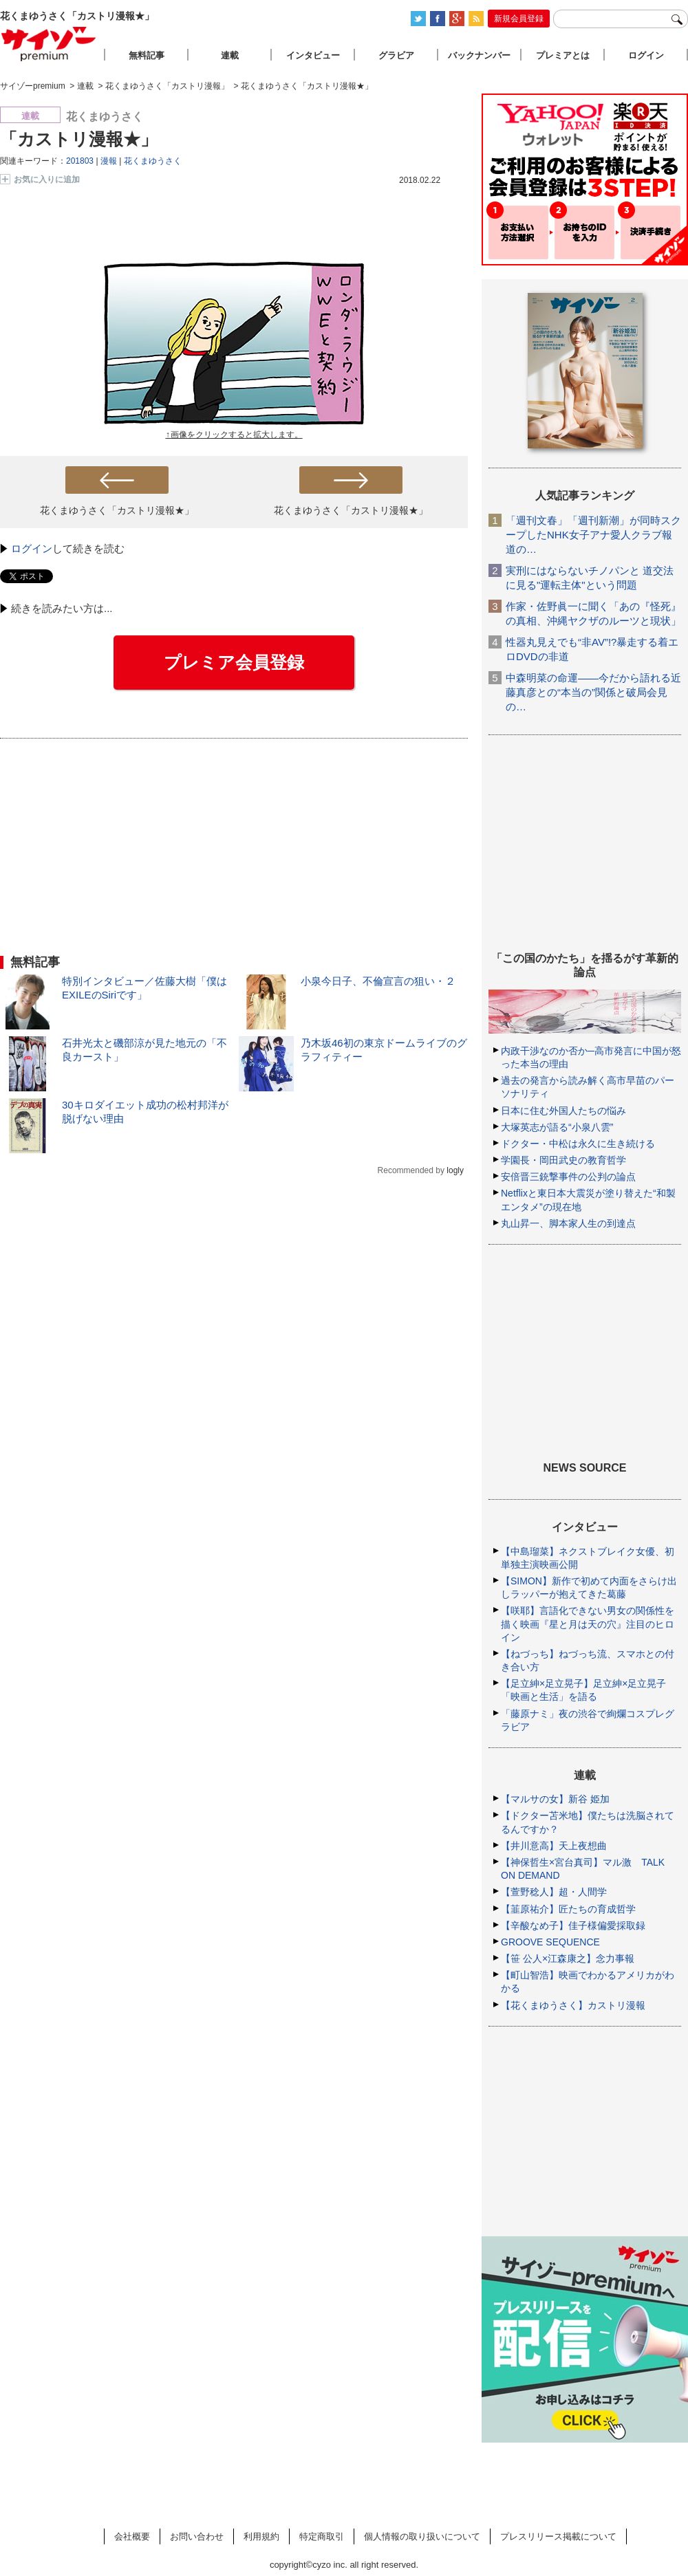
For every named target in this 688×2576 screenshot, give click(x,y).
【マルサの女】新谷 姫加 (555, 1798)
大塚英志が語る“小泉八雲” (557, 1127)
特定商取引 (321, 2536)
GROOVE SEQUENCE (550, 1941)
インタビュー (313, 55)
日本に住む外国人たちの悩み (563, 1110)
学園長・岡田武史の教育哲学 (563, 1160)
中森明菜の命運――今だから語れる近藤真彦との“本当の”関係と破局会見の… (593, 692)
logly (455, 1170)
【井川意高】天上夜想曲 (554, 1845)
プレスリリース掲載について (558, 2536)
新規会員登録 (519, 18)
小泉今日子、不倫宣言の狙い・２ (378, 981)
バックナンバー (479, 55)
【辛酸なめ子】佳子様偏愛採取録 (573, 1925)
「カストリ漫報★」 (79, 139)
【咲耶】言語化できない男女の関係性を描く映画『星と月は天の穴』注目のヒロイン (587, 1623)
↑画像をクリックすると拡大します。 (233, 435)
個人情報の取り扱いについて (422, 2536)
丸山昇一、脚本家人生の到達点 (568, 1223)
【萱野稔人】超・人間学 (554, 1891)
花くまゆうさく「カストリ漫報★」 (117, 510)
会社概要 (132, 2536)
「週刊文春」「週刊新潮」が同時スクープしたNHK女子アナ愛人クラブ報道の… (593, 534)
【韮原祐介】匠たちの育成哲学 (568, 1908)
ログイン (31, 548)
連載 (230, 55)
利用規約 (261, 2536)
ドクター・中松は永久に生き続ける (578, 1143)
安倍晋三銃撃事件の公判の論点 (568, 1176)
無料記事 (146, 55)
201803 (80, 161)
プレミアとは (563, 55)
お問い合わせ (197, 2536)
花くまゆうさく (153, 161)
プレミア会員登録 (234, 662)
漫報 (108, 161)
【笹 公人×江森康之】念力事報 (567, 1958)
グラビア (396, 55)
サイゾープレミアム (49, 43)
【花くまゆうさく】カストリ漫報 (573, 2005)
